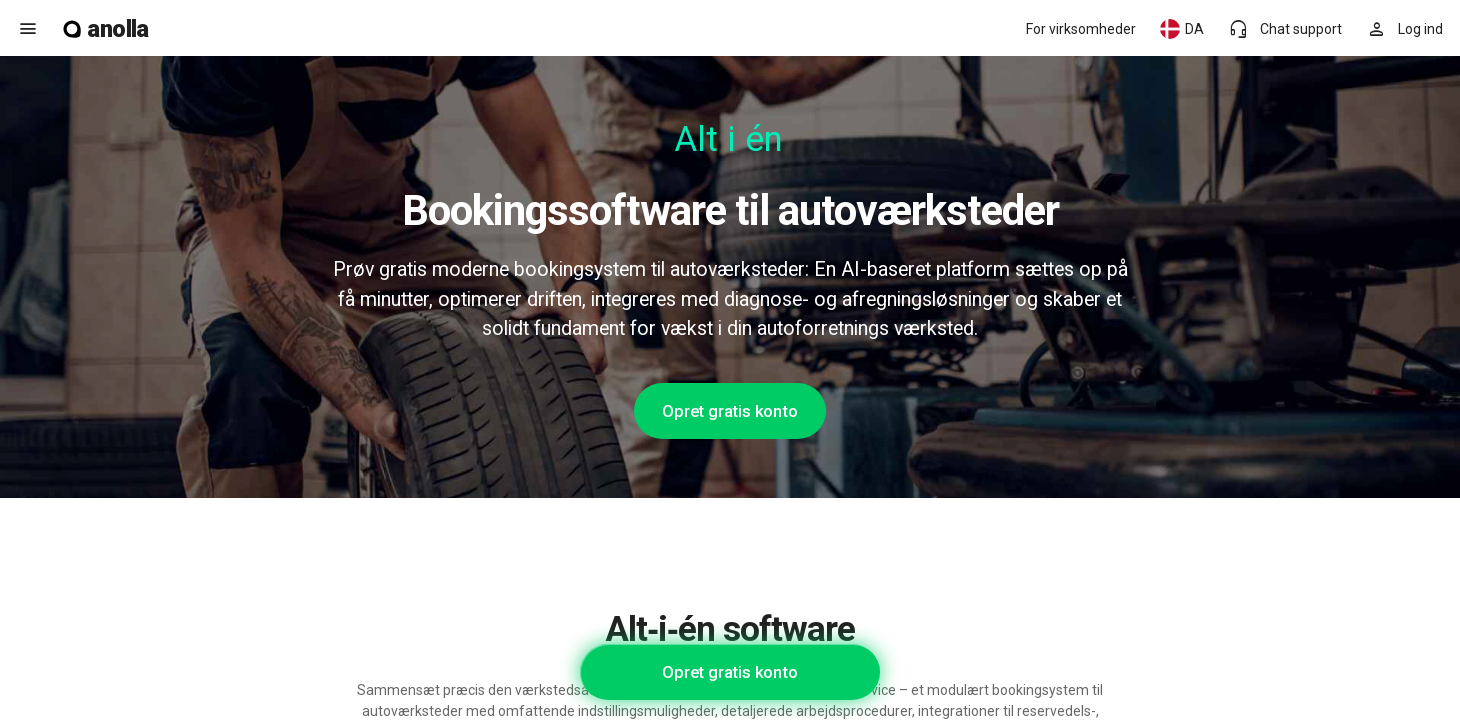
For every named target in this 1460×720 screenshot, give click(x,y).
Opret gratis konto (729, 411)
